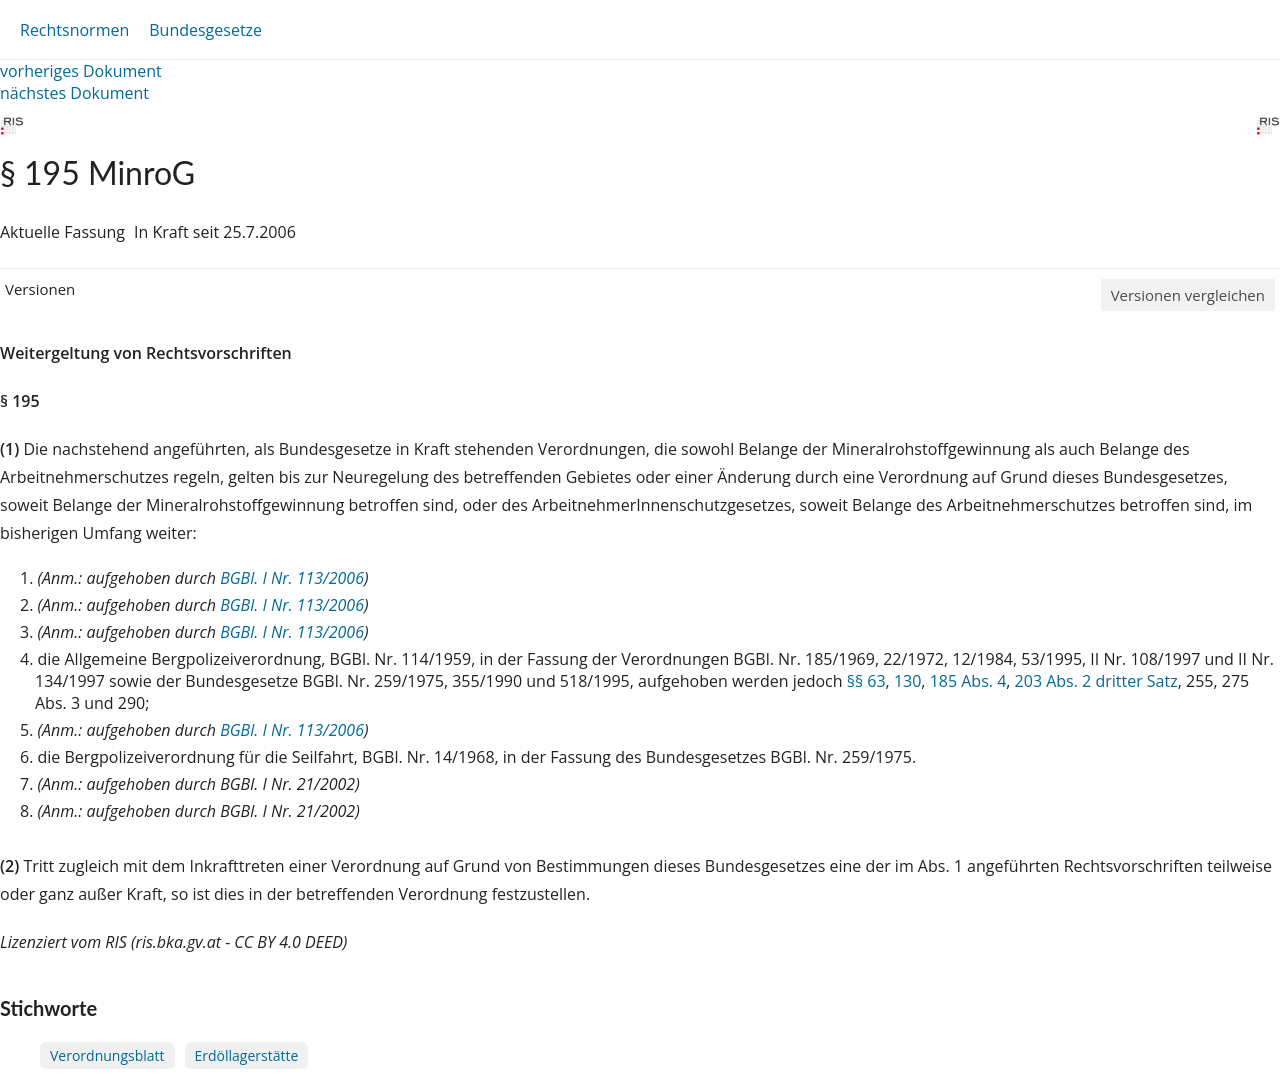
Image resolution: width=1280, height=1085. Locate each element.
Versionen (40, 289)
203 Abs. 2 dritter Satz (1096, 681)
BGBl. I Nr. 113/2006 (292, 578)
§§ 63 (866, 681)
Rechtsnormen (74, 30)
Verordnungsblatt (107, 1055)
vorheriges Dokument (81, 71)
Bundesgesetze (205, 30)
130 (907, 681)
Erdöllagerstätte (247, 1055)
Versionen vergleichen (1188, 295)
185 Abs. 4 (968, 681)
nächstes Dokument (74, 93)
